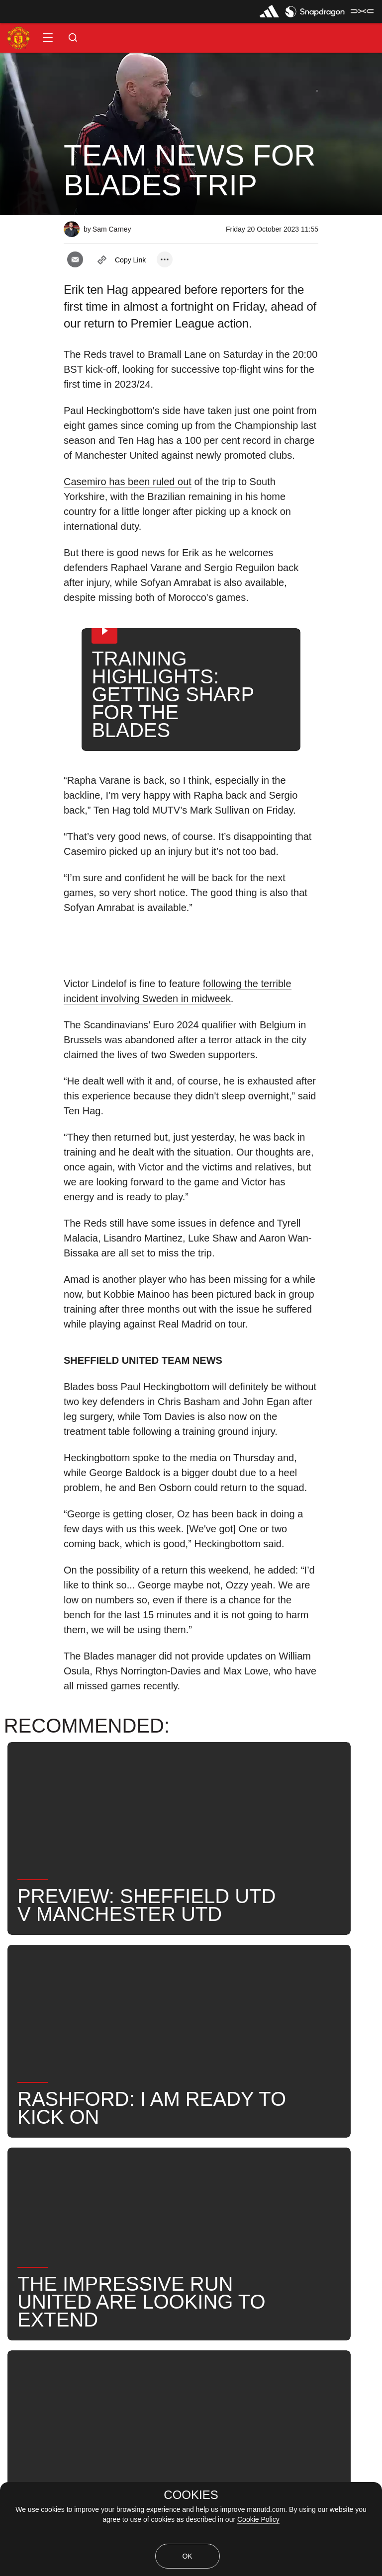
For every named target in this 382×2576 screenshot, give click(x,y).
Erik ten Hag (34, 2177)
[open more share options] (165, 259)
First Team (278, 2145)
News (21, 2145)
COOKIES (191, 2495)
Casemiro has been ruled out (127, 481)
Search (143, 2177)
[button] (48, 38)
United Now (203, 2177)
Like (65, 2145)
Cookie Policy (258, 2519)
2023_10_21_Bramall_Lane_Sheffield (165, 2145)
